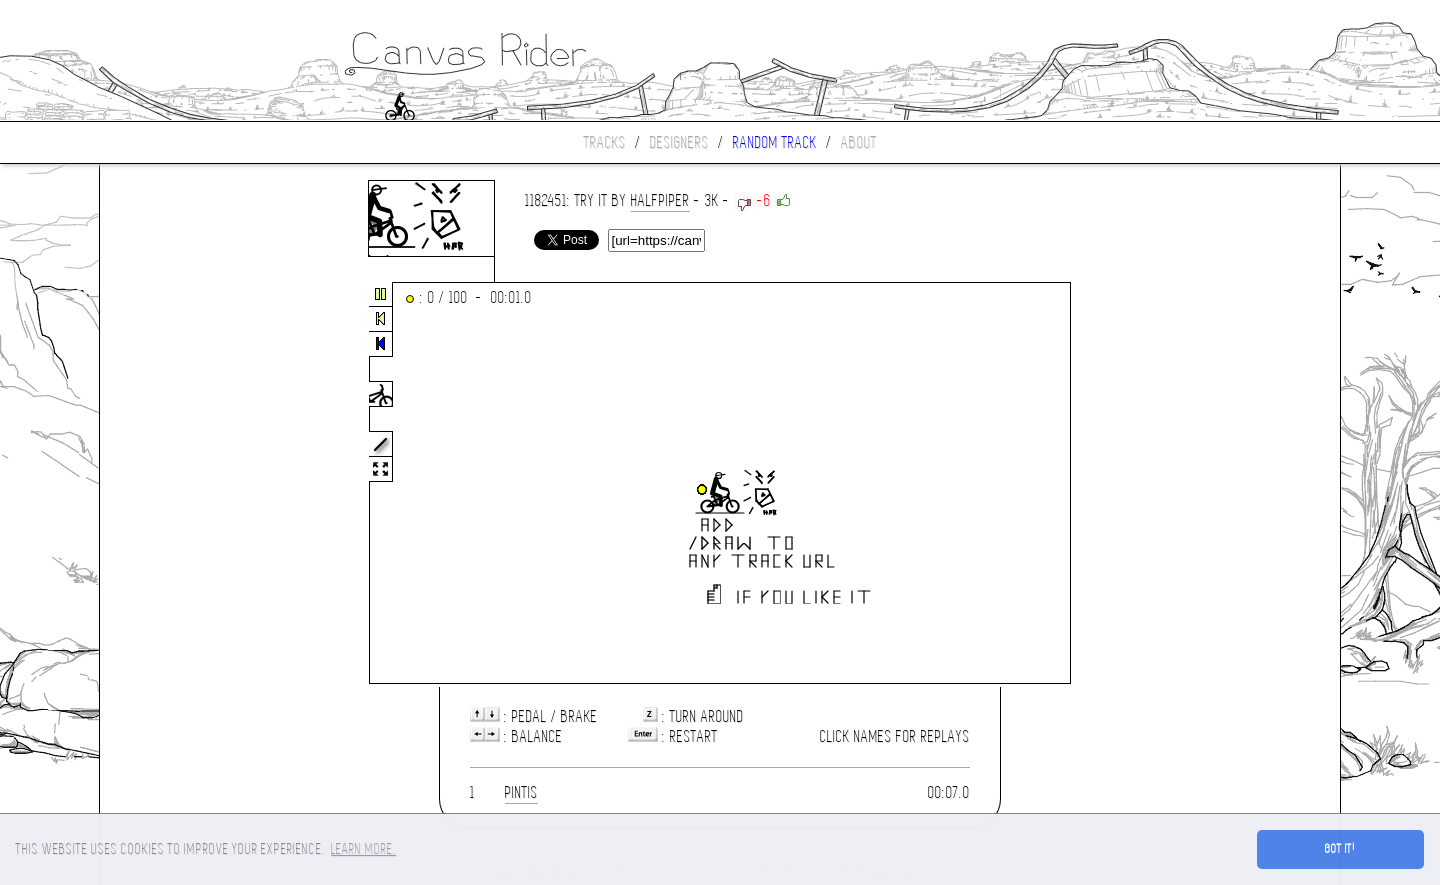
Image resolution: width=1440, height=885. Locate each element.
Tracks (605, 142)
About (859, 142)
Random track (775, 142)
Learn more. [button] (363, 849)
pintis (521, 792)
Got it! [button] (1340, 849)
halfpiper (660, 200)
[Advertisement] (184, 484)
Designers (679, 142)
